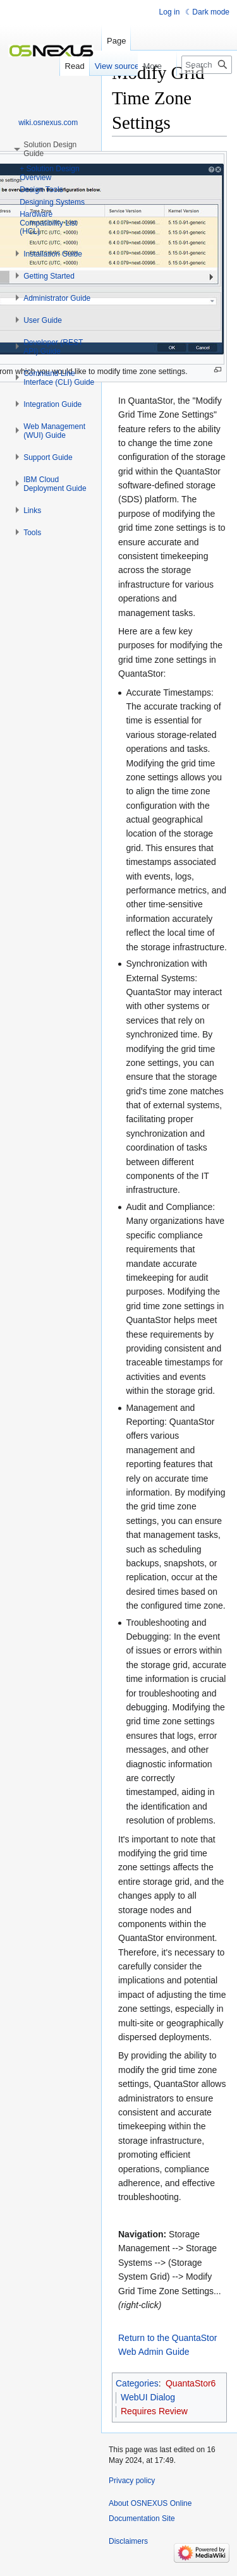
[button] (52, 254)
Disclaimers (128, 2541)
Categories (137, 2383)
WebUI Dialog (148, 2397)
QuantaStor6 (191, 2383)
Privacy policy (132, 2480)
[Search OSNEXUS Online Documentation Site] (206, 65)
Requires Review (154, 2411)
